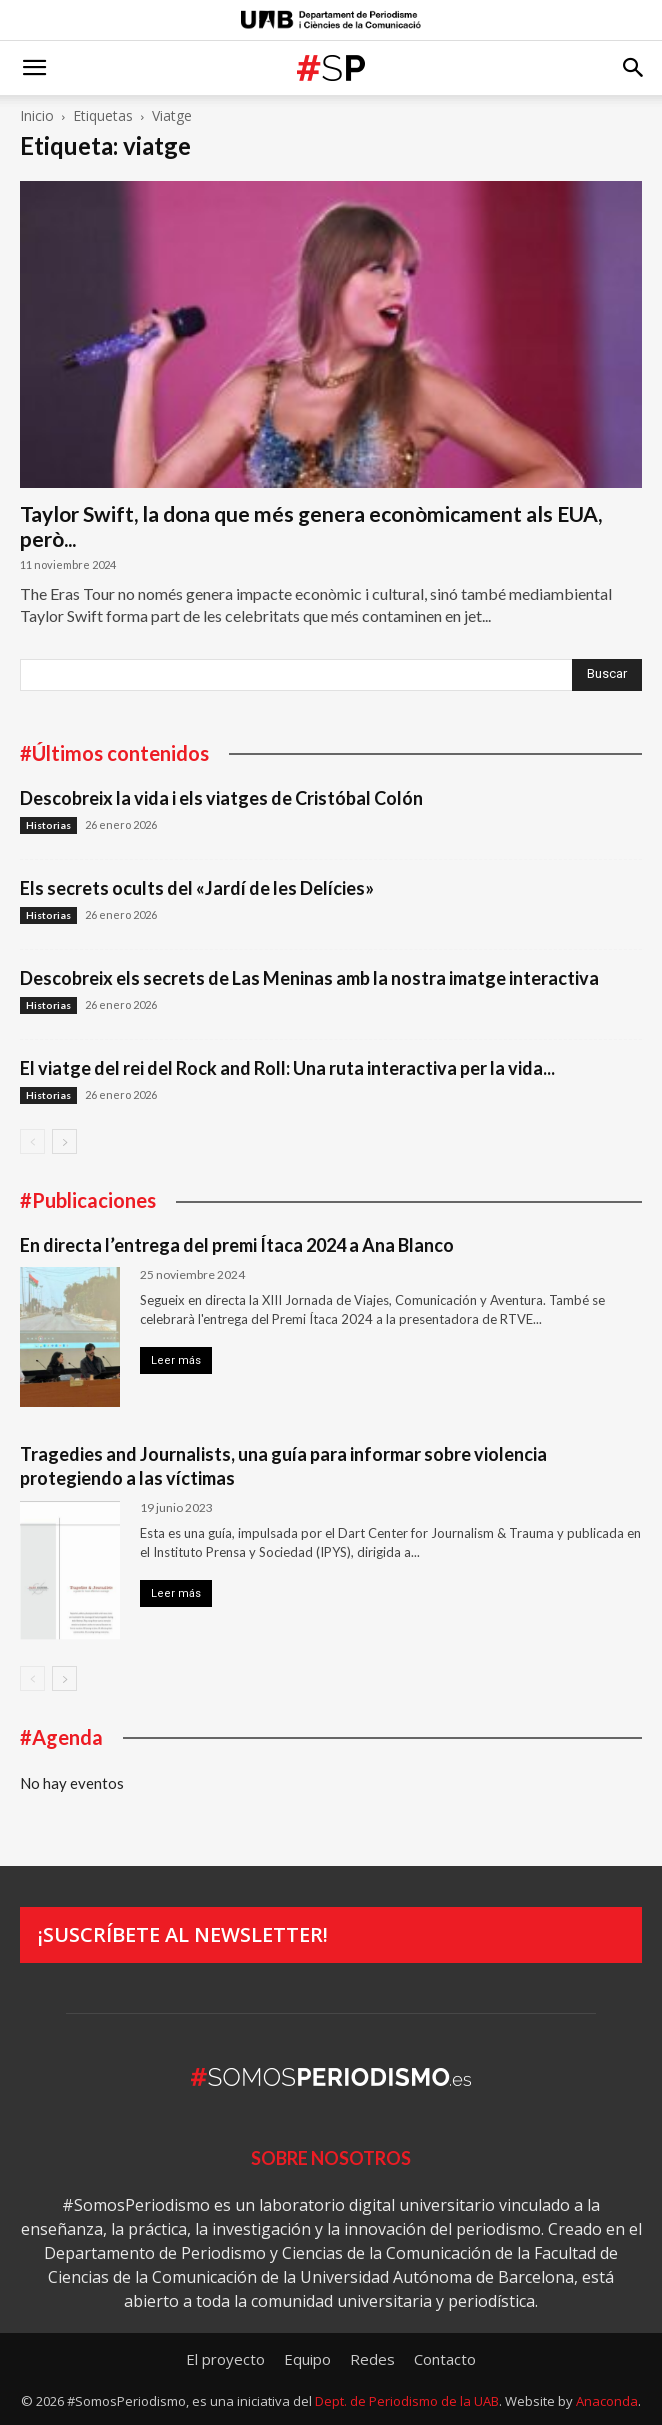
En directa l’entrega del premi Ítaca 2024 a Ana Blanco (237, 1245)
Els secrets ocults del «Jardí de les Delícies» (197, 888)
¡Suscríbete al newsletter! (183, 1934)
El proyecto (225, 2359)
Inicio (37, 115)
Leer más (176, 1360)
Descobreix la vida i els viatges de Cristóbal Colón (221, 798)
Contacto (445, 2359)
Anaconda (607, 2401)
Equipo (307, 2359)
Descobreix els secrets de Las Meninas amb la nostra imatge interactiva (309, 978)
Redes (372, 2359)
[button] (34, 68)
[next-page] (64, 1141)
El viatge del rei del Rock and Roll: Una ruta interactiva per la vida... (287, 1068)
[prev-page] (32, 1141)
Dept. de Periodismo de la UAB (407, 2401)
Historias (48, 825)
